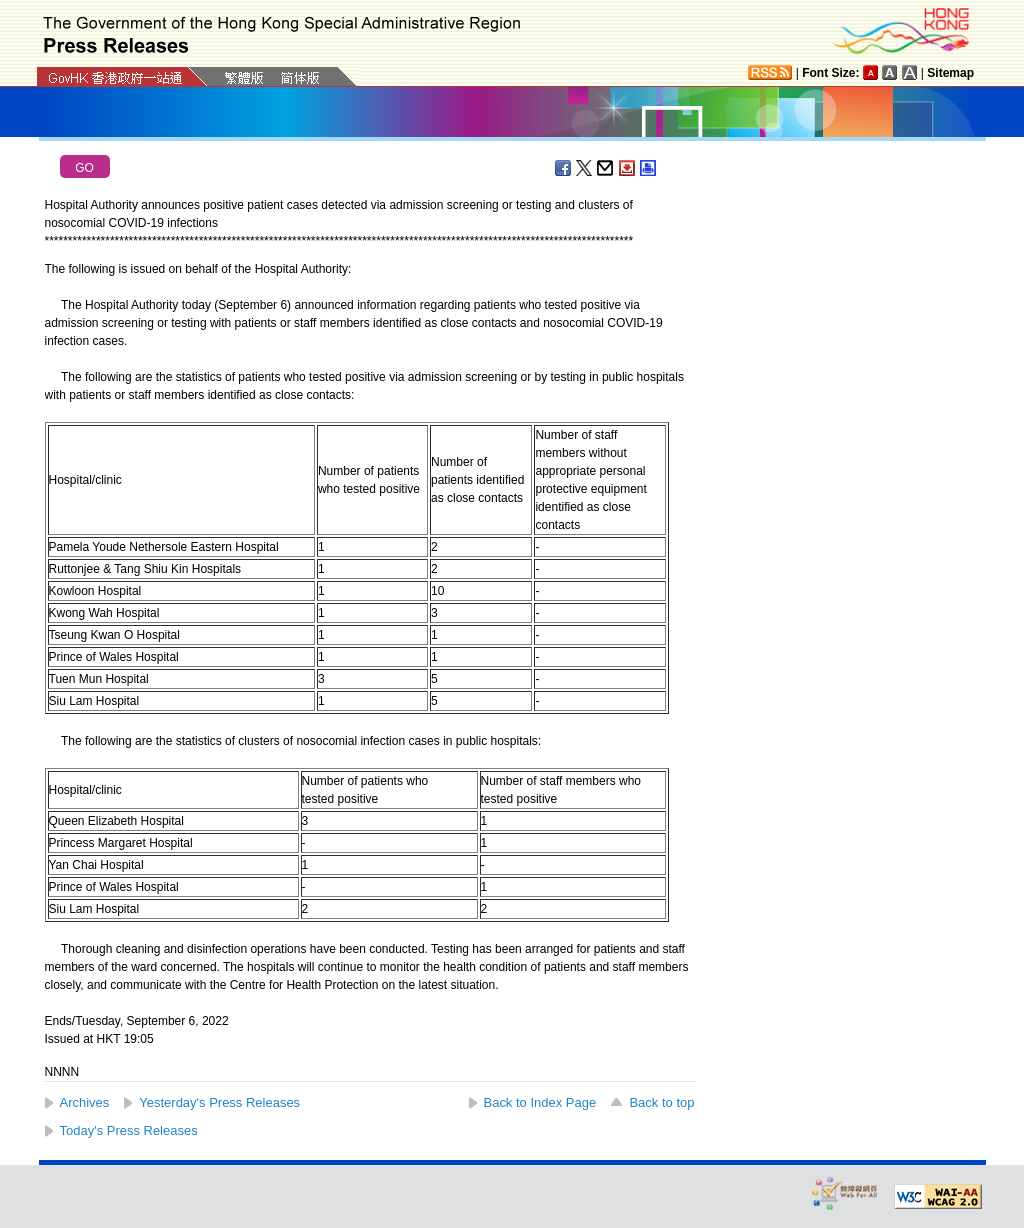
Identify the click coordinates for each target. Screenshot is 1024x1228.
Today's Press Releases (129, 1130)
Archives (85, 1102)
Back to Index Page (540, 1102)
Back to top (661, 1102)
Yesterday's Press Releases (219, 1102)
